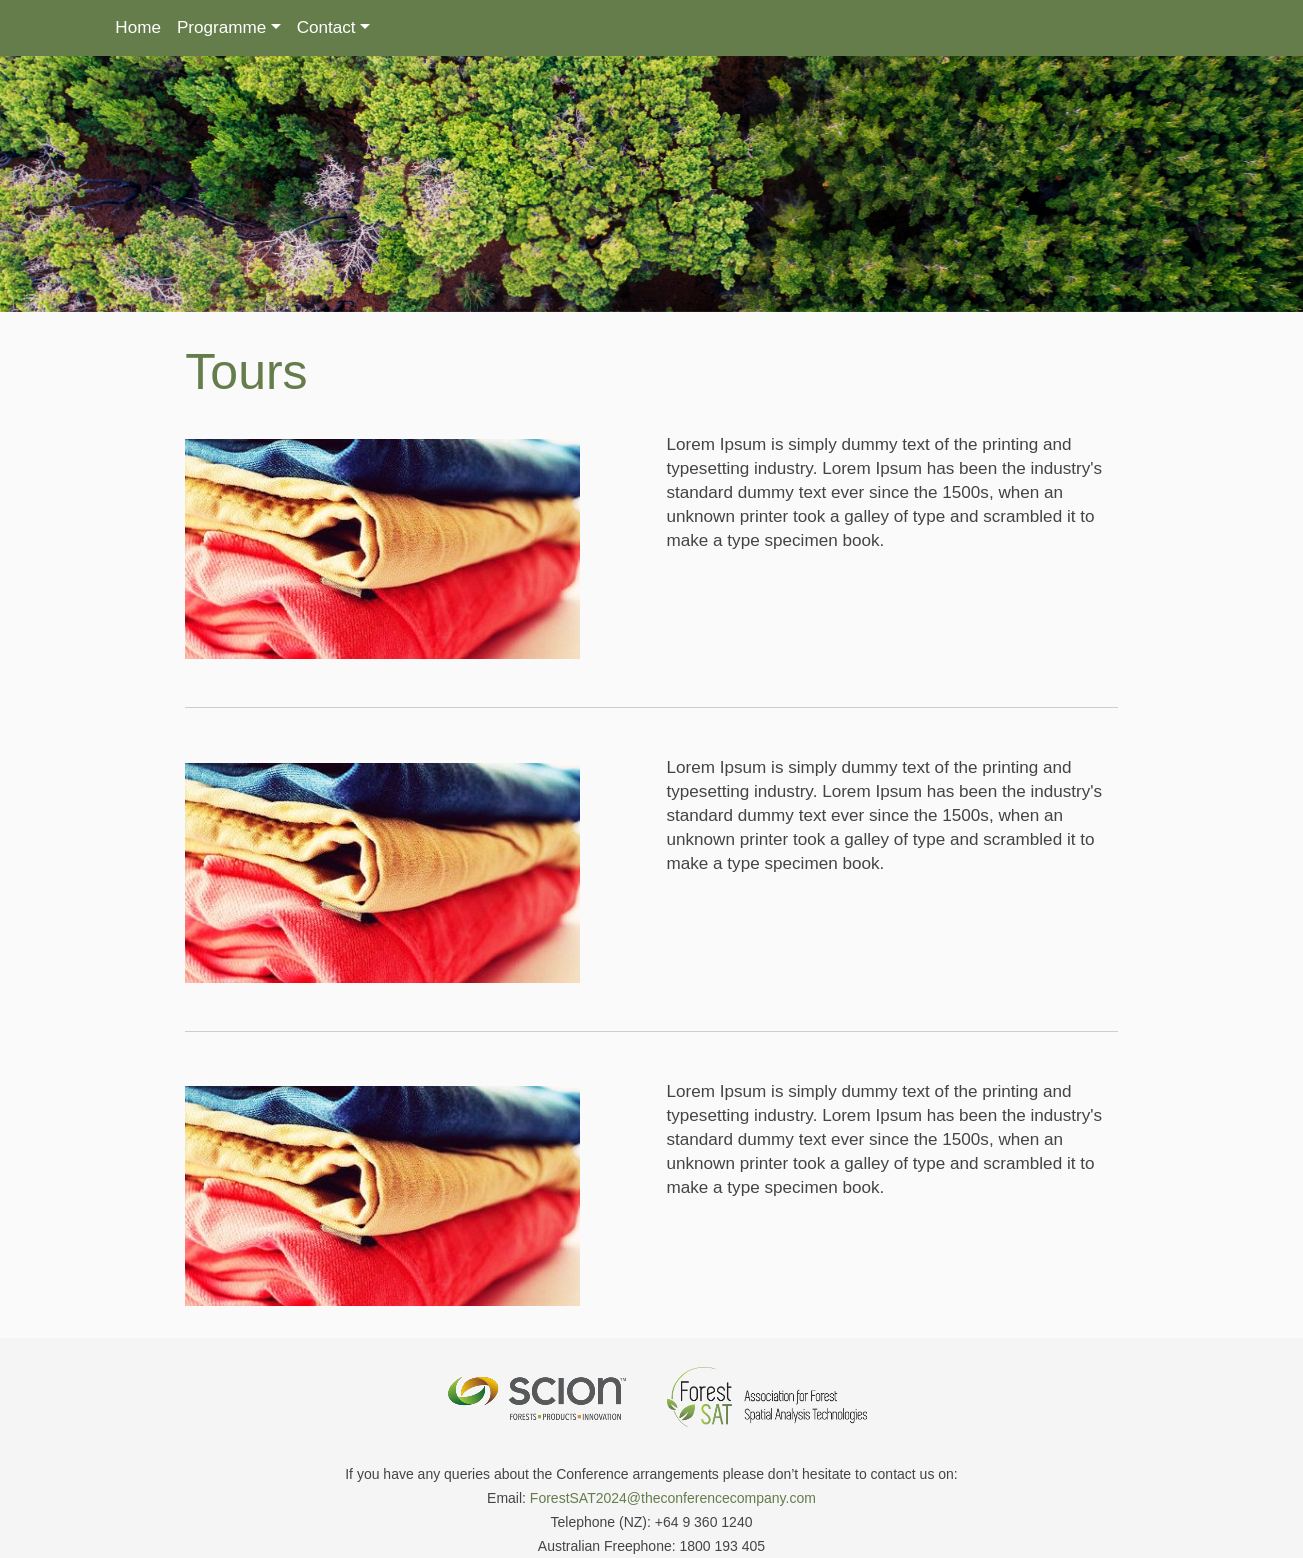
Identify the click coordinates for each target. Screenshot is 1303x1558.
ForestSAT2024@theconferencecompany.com (673, 1479)
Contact (326, 27)
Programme (221, 27)
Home (138, 27)
